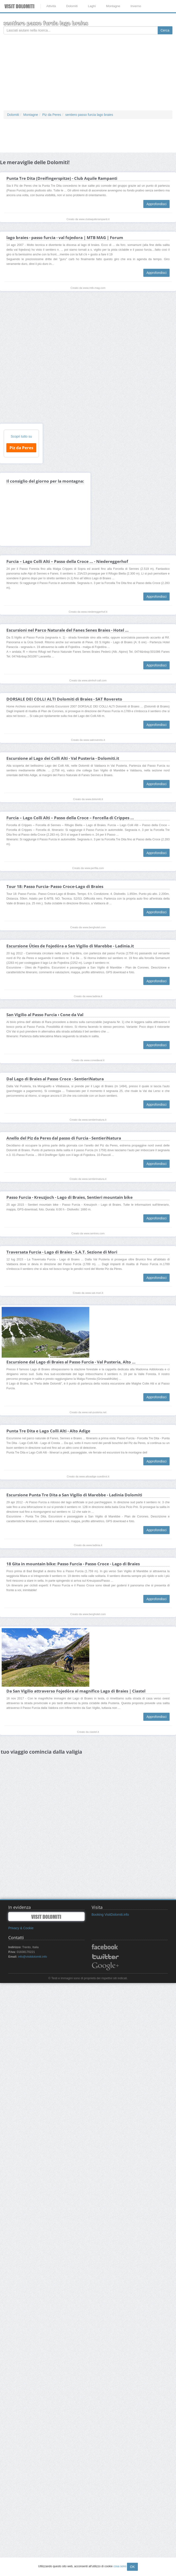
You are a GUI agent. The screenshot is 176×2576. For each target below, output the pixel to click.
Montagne (113, 6)
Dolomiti (72, 6)
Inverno (136, 6)
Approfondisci (156, 204)
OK (132, 2567)
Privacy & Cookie (21, 1928)
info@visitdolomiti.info (32, 1956)
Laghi (92, 6)
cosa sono (119, 2566)
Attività (51, 6)
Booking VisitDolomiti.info (110, 1914)
